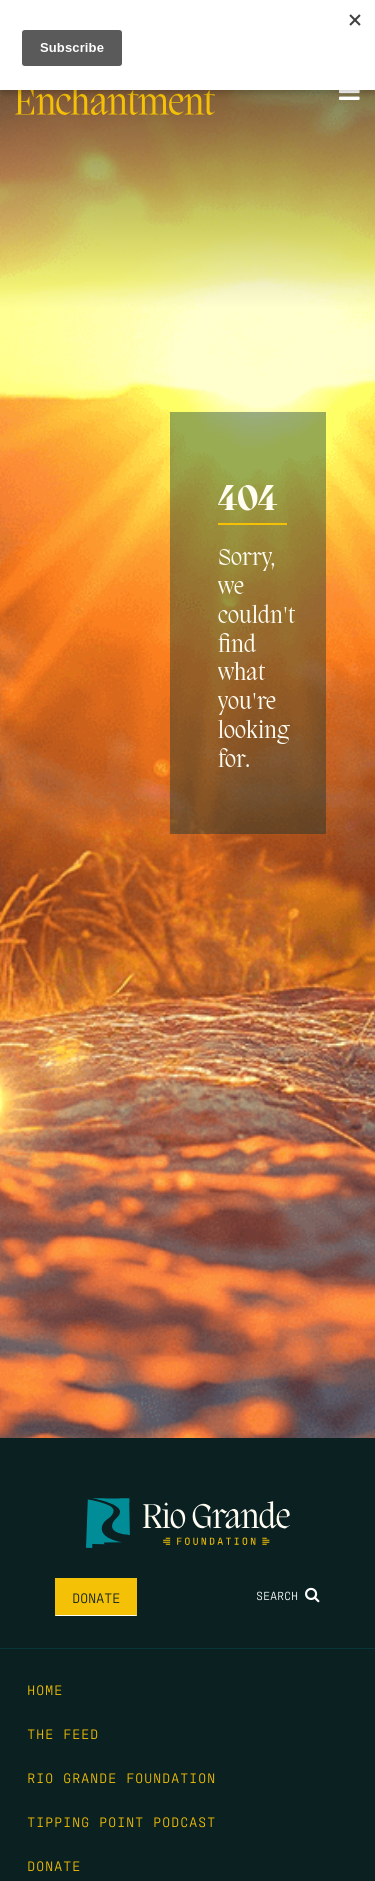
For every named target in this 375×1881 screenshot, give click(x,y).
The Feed (63, 1733)
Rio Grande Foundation (121, 1777)
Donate (96, 1597)
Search (288, 1595)
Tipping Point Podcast (121, 1821)
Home (45, 1689)
